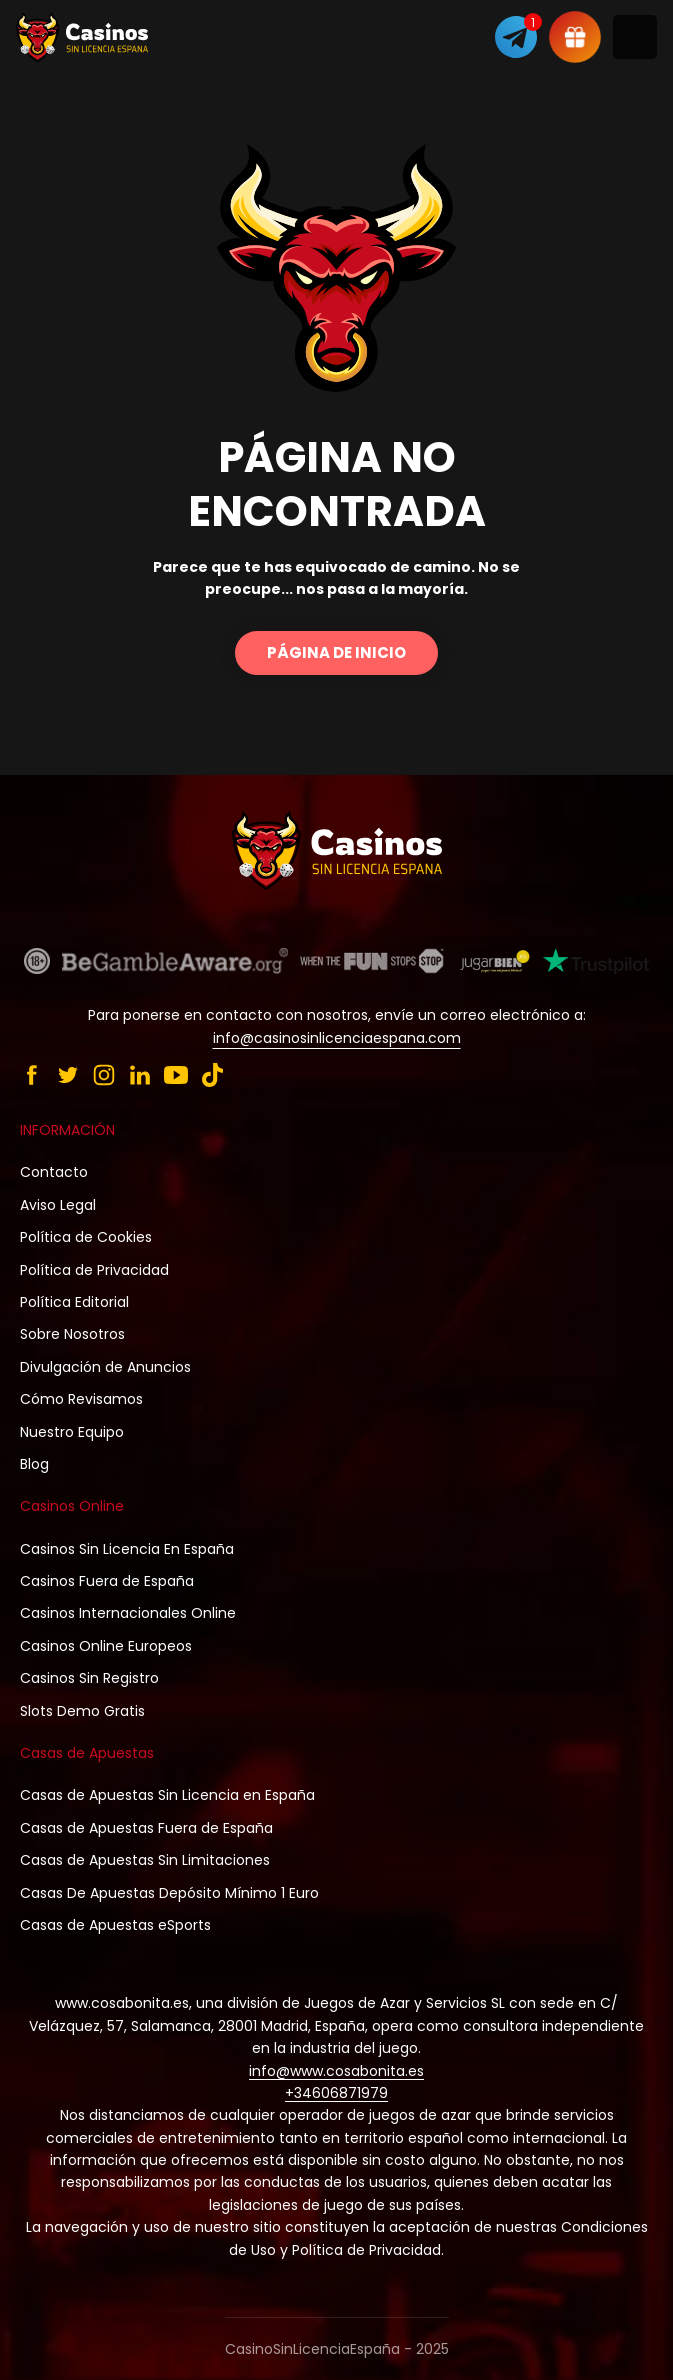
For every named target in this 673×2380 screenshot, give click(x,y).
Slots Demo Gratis (82, 1711)
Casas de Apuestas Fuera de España (146, 1828)
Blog (34, 1464)
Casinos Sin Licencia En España (127, 1549)
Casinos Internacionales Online (128, 1613)
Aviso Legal (58, 1205)
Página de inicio (336, 652)
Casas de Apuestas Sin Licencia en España (167, 1795)
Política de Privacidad (94, 1270)
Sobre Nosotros (72, 1334)
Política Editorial (74, 1302)
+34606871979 (336, 2093)
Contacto (54, 1172)
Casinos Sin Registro (89, 1678)
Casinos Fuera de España (107, 1581)
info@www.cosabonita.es (336, 2071)
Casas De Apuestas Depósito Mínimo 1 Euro (169, 1893)
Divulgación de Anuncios (105, 1367)
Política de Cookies (86, 1237)
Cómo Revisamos (81, 1399)
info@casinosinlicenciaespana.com (337, 1038)
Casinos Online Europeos (106, 1646)
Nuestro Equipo (72, 1432)
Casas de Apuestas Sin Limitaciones (145, 1860)
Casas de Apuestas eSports (115, 1925)
